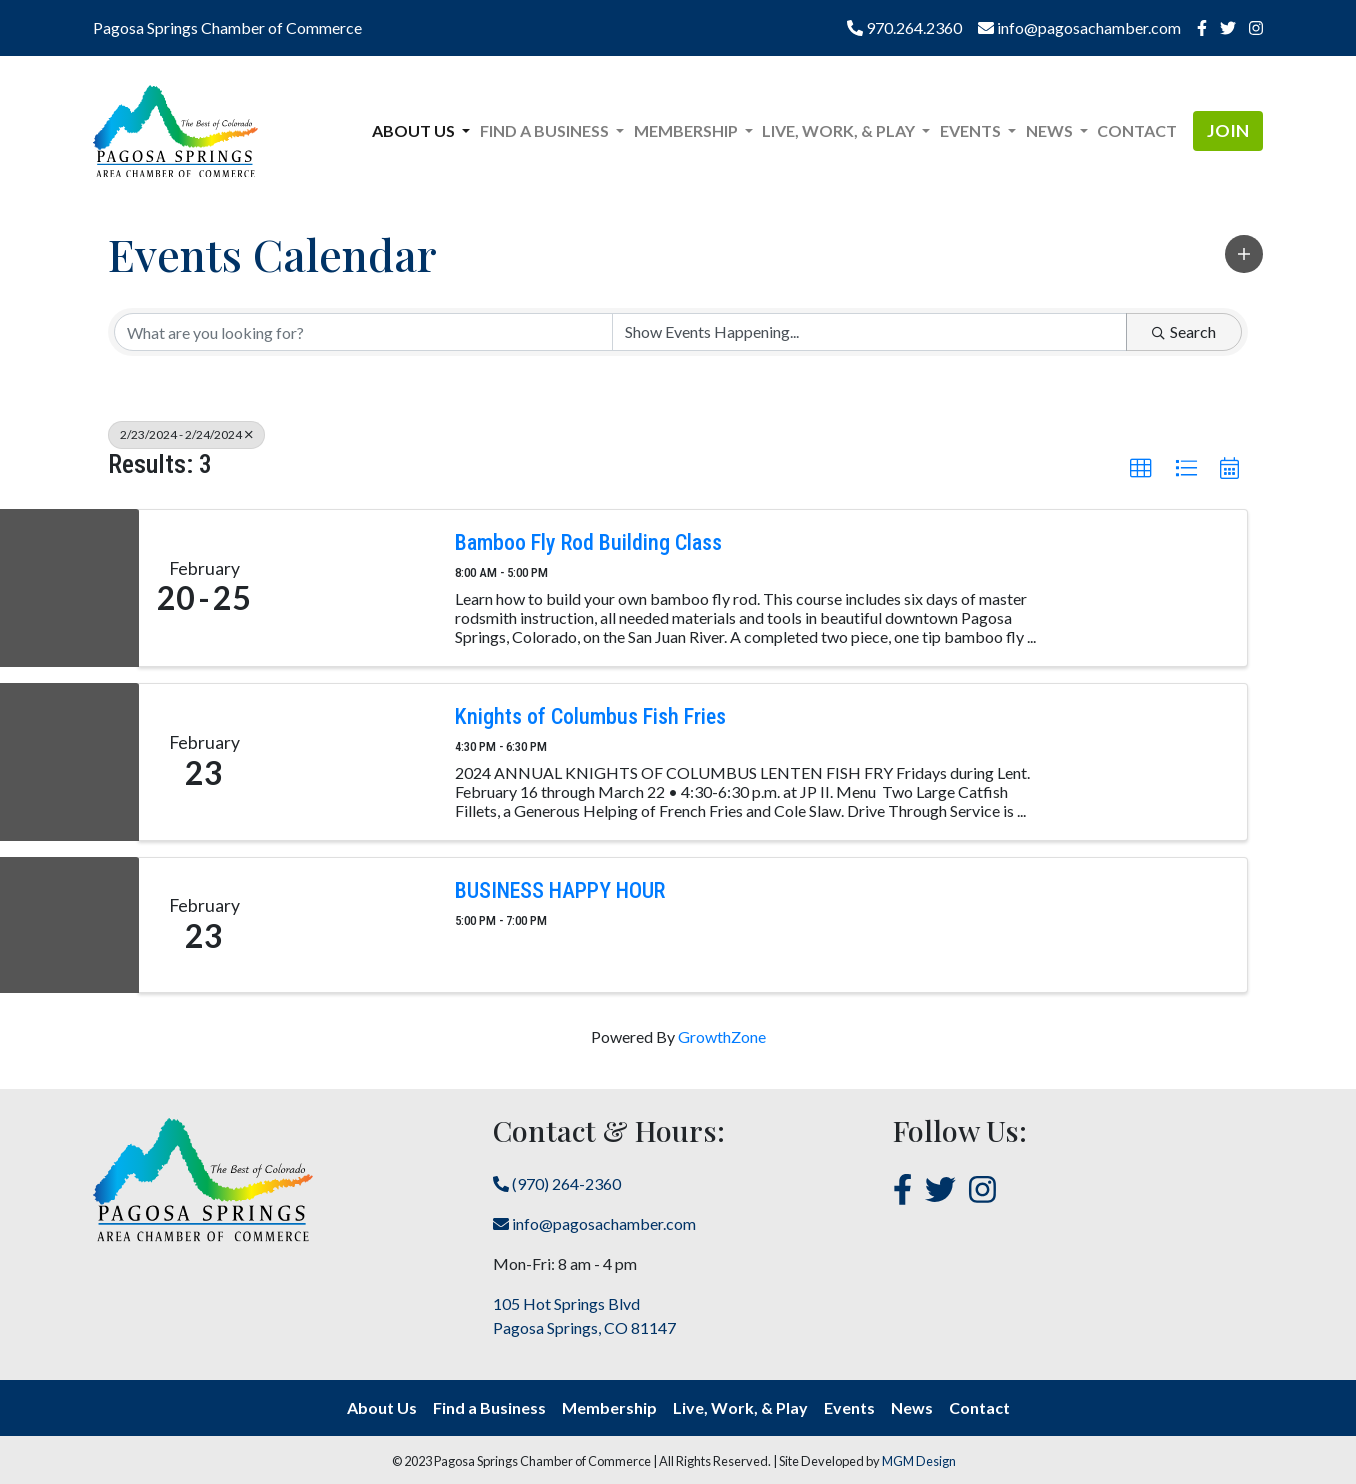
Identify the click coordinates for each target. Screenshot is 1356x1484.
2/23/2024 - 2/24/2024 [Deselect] (186, 434)
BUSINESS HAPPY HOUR (560, 890)
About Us (382, 1407)
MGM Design (919, 1461)
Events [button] (972, 130)
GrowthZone (722, 1036)
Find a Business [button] (546, 130)
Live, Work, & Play (740, 1407)
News (912, 1407)
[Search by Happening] (869, 332)
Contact (1137, 130)
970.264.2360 (904, 27)
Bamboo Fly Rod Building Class (588, 542)
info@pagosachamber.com (1079, 27)
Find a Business (489, 1407)
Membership (609, 1407)
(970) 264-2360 (557, 1183)
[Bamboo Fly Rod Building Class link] (352, 588)
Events (849, 1407)
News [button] (1051, 130)
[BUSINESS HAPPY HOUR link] (352, 925)
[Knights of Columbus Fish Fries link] (352, 762)
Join (1228, 130)
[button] (1244, 254)
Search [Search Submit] (1184, 331)
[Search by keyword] (363, 332)
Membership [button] (687, 130)
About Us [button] (415, 130)
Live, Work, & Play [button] (840, 130)
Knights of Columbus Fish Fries (590, 716)
